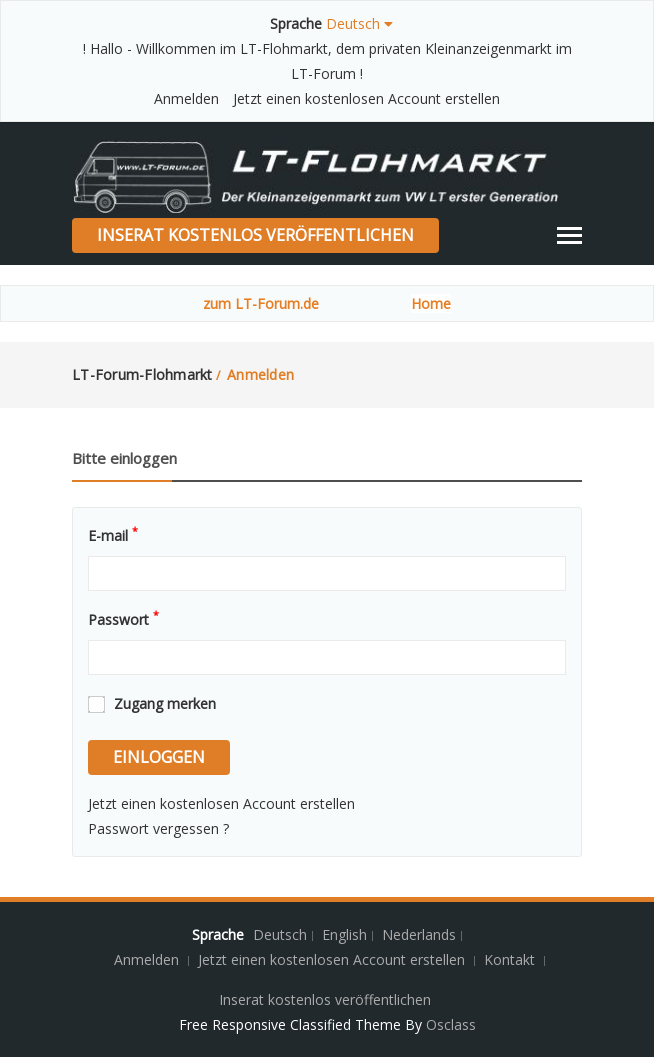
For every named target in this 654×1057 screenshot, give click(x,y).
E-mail (113, 534)
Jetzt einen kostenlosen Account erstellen (366, 98)
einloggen (159, 757)
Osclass (451, 1024)
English (344, 934)
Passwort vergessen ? (158, 828)
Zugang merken (165, 703)
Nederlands (419, 934)
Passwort (123, 618)
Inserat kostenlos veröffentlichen (255, 235)
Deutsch (280, 934)
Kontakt (511, 959)
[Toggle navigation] (569, 235)
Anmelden (186, 98)
